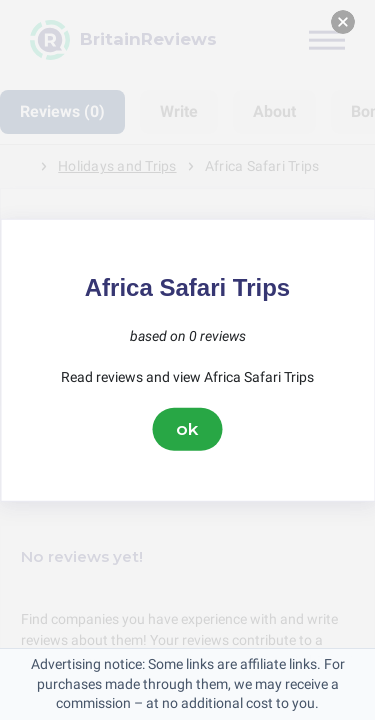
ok (188, 429)
